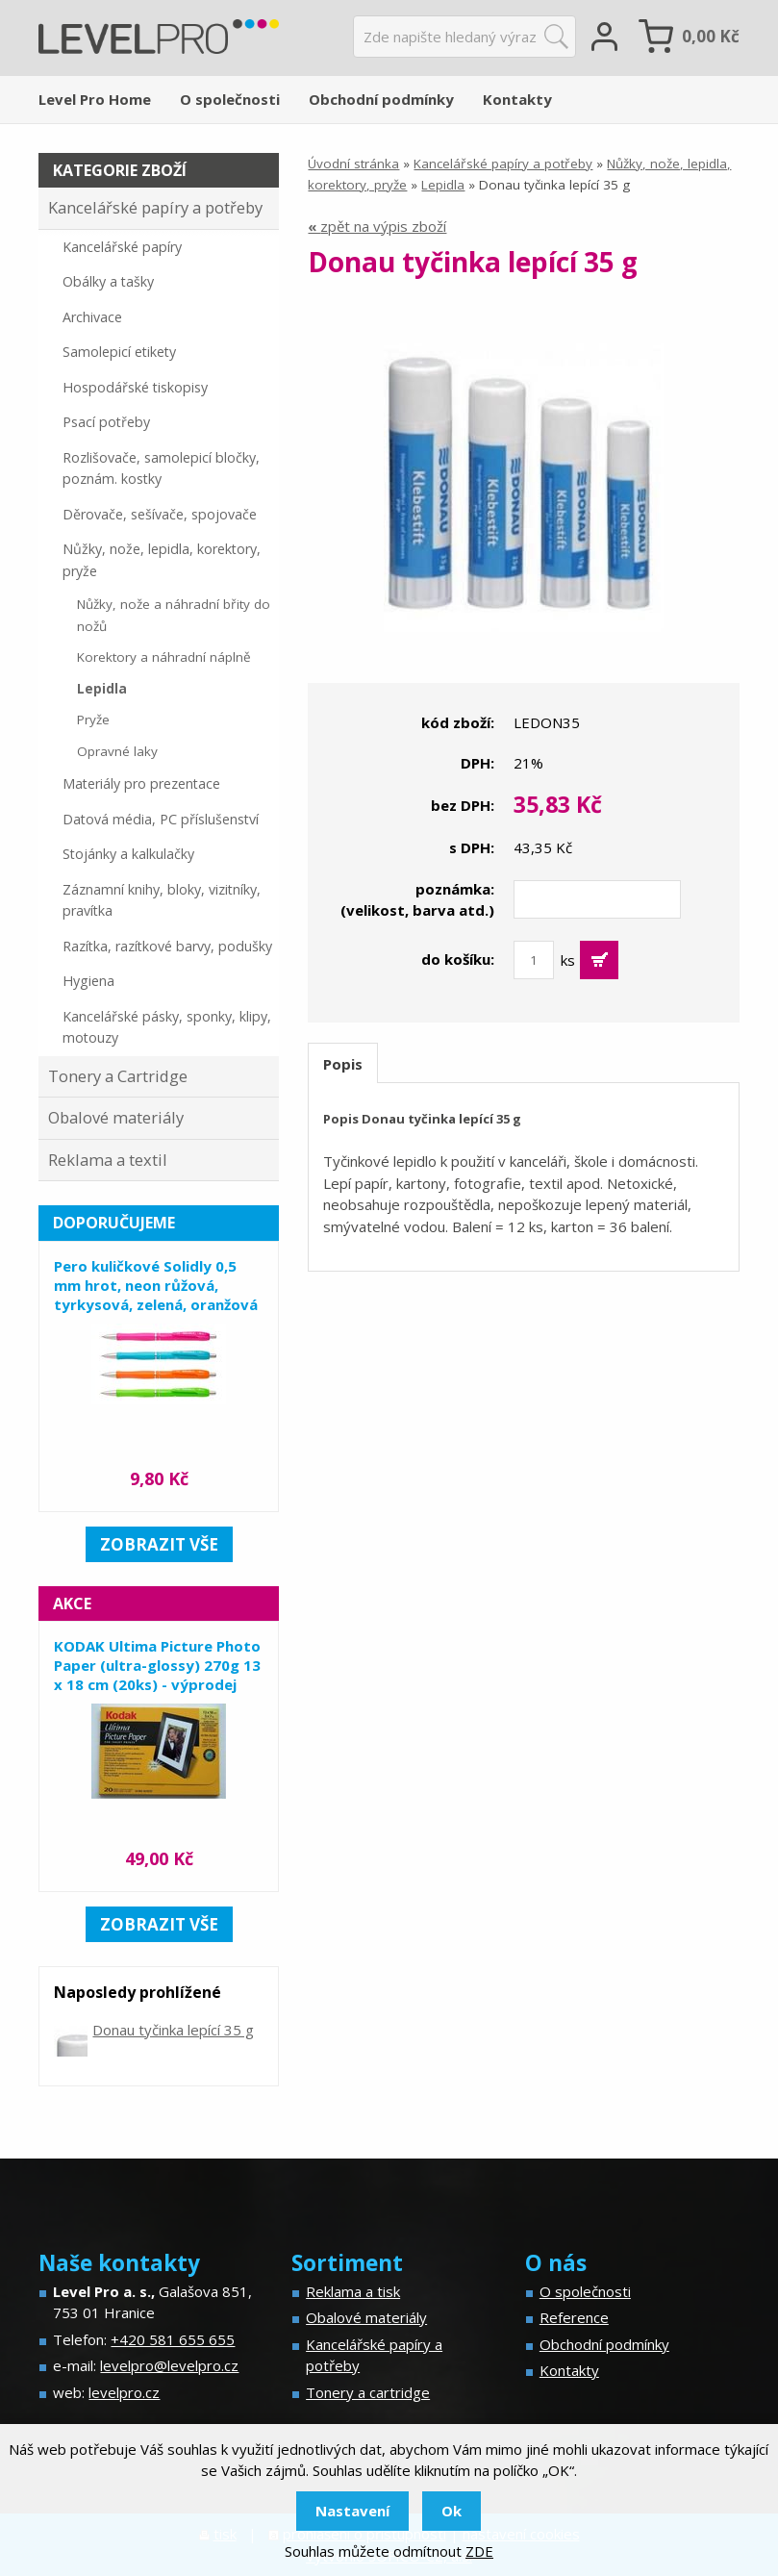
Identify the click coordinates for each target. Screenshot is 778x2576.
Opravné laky (117, 751)
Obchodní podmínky (381, 99)
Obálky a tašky (108, 281)
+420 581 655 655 (173, 2339)
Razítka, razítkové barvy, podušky (167, 946)
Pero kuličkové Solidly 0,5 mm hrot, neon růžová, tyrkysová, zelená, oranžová (156, 1285)
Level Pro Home (94, 99)
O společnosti (230, 99)
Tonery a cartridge (368, 2392)
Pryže (93, 719)
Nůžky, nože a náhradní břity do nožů (173, 615)
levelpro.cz (124, 2392)
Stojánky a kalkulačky (128, 854)
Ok (451, 2510)
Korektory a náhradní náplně (164, 657)
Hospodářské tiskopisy (135, 387)
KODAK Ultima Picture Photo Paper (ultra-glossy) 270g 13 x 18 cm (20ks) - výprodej (157, 1665)
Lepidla (442, 184)
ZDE (479, 2551)
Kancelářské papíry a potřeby (503, 163)
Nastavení (352, 2510)
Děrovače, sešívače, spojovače (160, 514)
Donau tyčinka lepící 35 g (173, 2029)
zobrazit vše (159, 1544)
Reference (574, 2317)
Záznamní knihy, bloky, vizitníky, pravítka (162, 900)
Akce (72, 1603)
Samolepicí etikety (119, 351)
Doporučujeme (114, 1222)
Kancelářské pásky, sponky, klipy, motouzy (167, 1027)
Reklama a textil (107, 1160)
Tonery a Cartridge (118, 1076)
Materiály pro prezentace (141, 783)
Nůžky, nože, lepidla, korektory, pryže (162, 560)
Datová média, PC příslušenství (161, 819)
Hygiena (88, 981)
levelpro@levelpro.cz (169, 2365)
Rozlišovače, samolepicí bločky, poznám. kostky (161, 468)
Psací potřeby (106, 422)
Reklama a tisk (353, 2291)
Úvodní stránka (353, 163)
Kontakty (517, 99)
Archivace (92, 317)
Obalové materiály (116, 1117)
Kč (711, 36)
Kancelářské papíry (122, 247)
